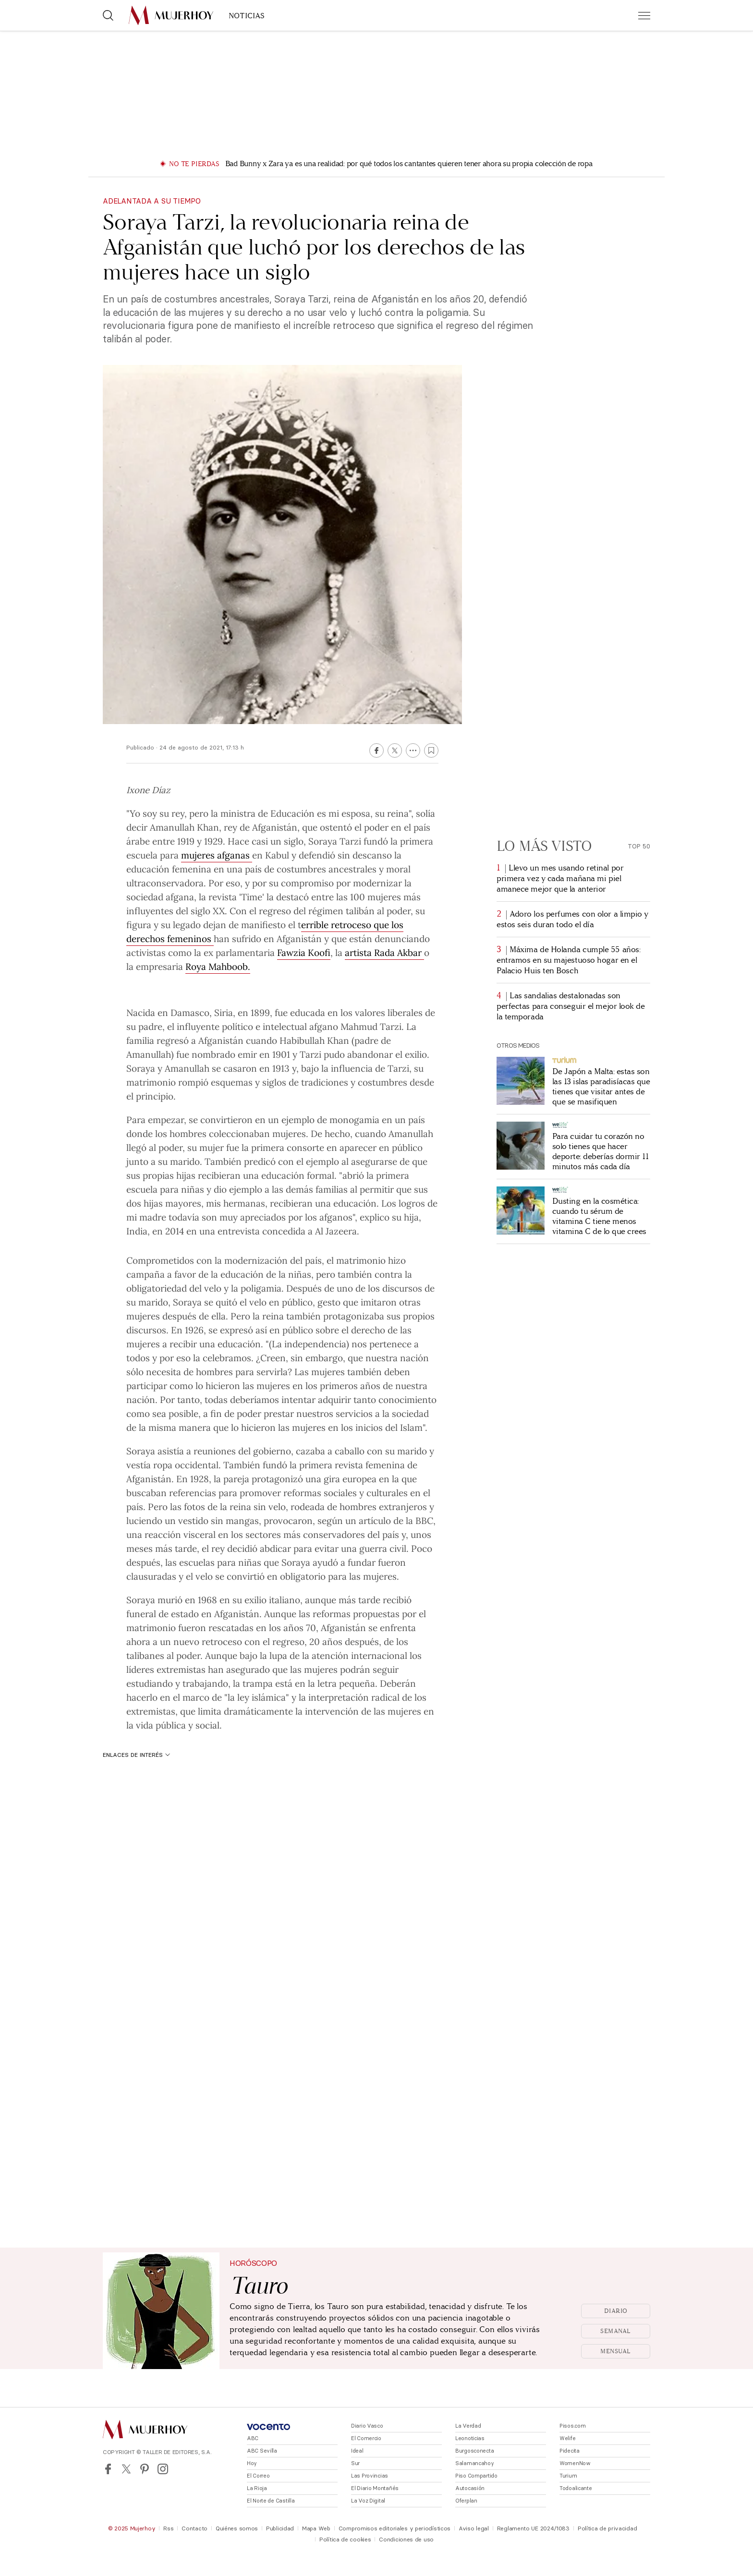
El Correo (258, 2475)
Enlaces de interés (136, 1754)
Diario (616, 2311)
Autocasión (470, 2488)
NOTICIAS (247, 15)
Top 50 (639, 846)
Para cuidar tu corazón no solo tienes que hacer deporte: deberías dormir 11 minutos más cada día (600, 1151)
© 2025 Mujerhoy (132, 2528)
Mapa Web (316, 2528)
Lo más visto (544, 846)
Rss (168, 2528)
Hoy (252, 2463)
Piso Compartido (476, 2475)
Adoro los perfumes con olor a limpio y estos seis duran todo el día (572, 919)
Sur (355, 2463)
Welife (567, 2438)
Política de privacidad (607, 2528)
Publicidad (280, 2528)
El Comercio (366, 2438)
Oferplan (466, 2500)
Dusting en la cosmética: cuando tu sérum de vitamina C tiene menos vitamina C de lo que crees (599, 1216)
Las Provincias (369, 2475)
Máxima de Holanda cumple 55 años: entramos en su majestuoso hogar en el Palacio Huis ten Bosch (568, 960)
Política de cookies (345, 2539)
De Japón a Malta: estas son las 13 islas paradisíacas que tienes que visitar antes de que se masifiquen (601, 1086)
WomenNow (575, 2463)
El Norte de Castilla (270, 2500)
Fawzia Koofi (303, 952)
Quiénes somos (237, 2528)
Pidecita (569, 2450)
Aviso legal (474, 2528)
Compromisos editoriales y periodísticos (394, 2528)
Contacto (194, 2528)
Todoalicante (575, 2488)
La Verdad (468, 2425)
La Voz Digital (368, 2500)
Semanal (615, 2331)
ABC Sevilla (262, 2450)
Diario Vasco (367, 2425)
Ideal (357, 2450)
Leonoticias (470, 2438)
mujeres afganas (216, 854)
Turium (568, 2475)
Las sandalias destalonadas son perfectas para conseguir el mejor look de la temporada (571, 1006)
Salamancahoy (474, 2463)
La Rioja (257, 2488)
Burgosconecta (474, 2450)
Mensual (615, 2351)
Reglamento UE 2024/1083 (533, 2528)
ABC (252, 2438)
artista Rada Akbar (384, 952)
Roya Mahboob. (217, 966)
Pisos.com (572, 2425)
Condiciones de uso (406, 2539)
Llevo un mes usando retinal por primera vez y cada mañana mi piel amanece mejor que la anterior (560, 878)
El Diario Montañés (375, 2488)
